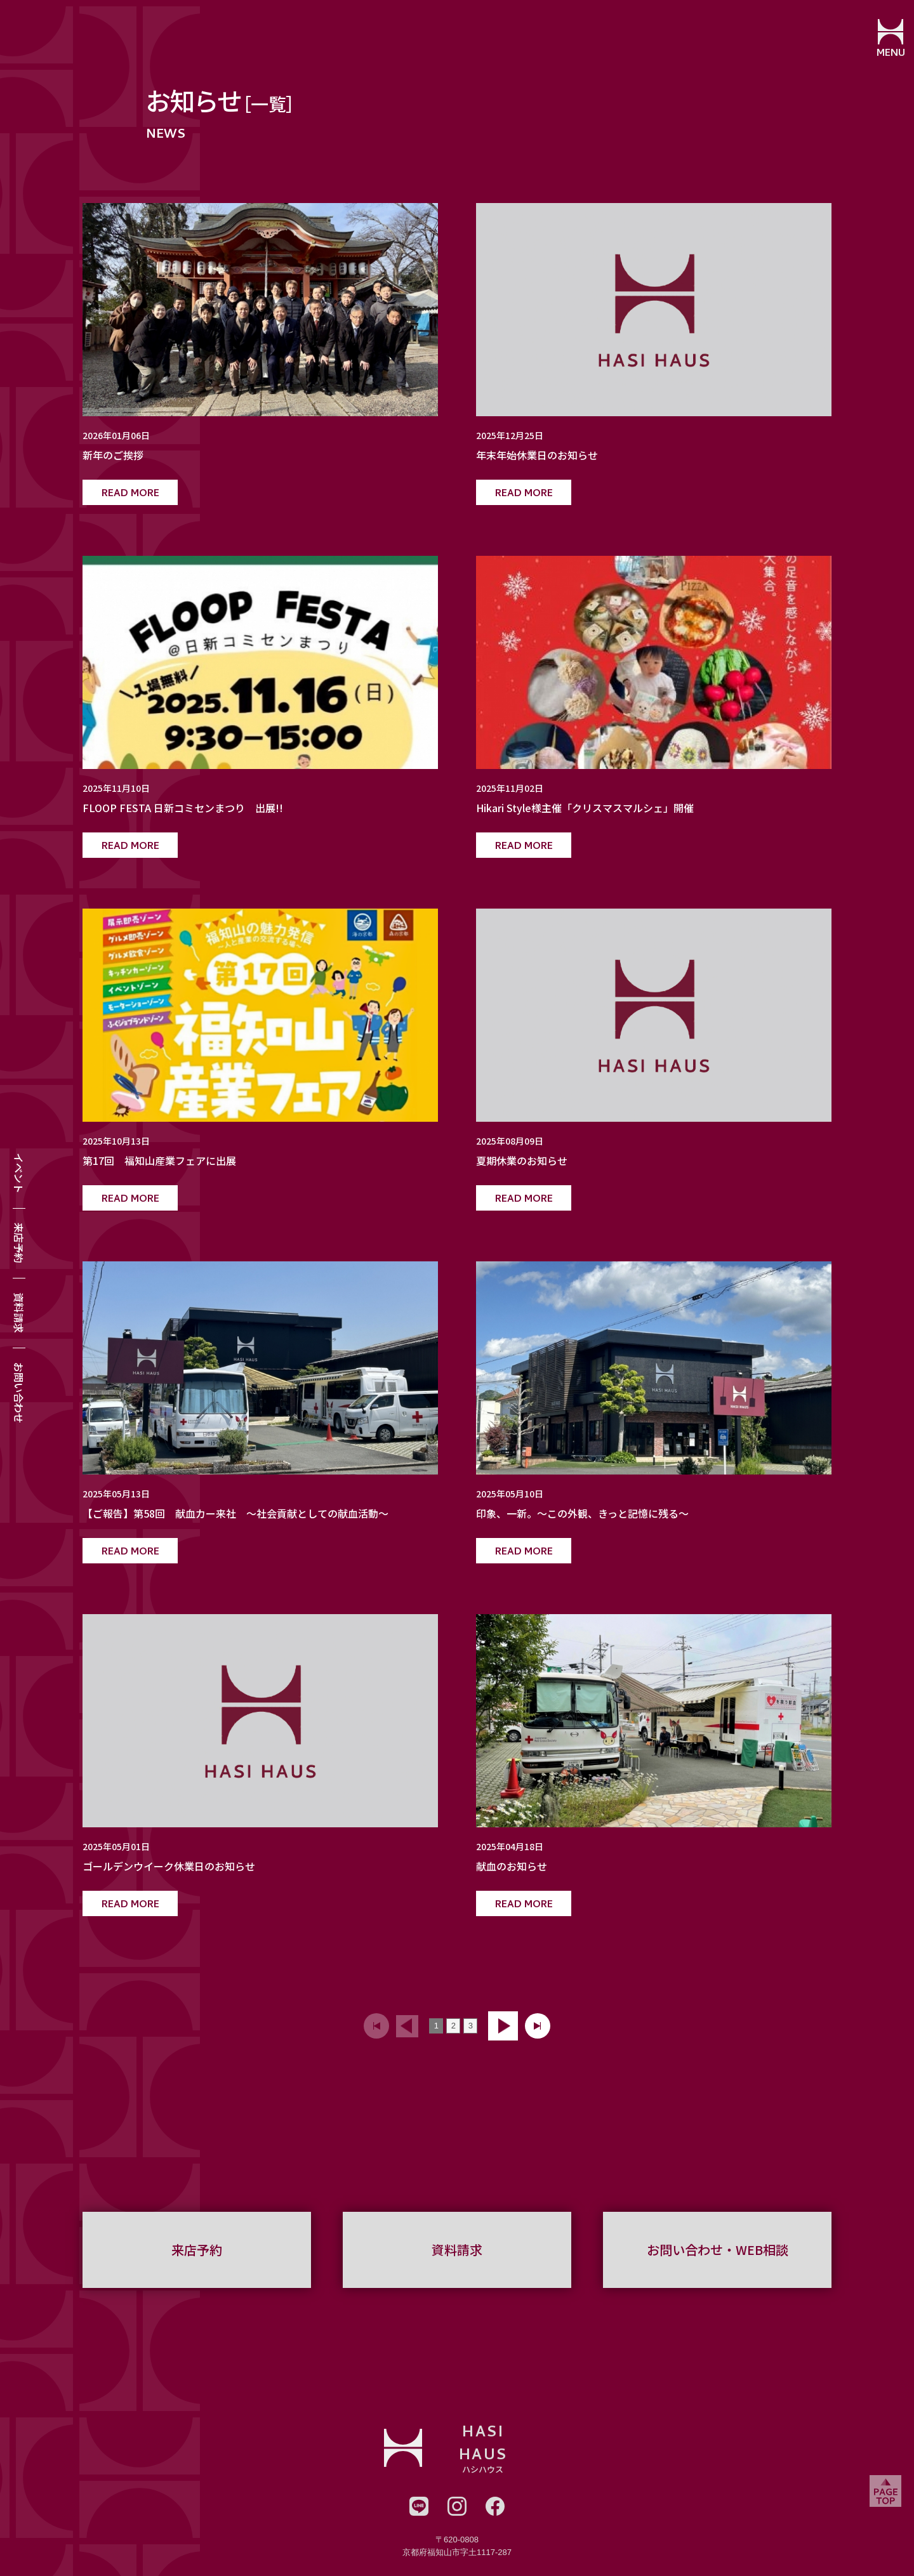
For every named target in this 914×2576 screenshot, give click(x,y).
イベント (19, 1173)
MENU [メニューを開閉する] (885, 54)
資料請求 (19, 1312)
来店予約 (19, 1243)
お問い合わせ (19, 1392)
